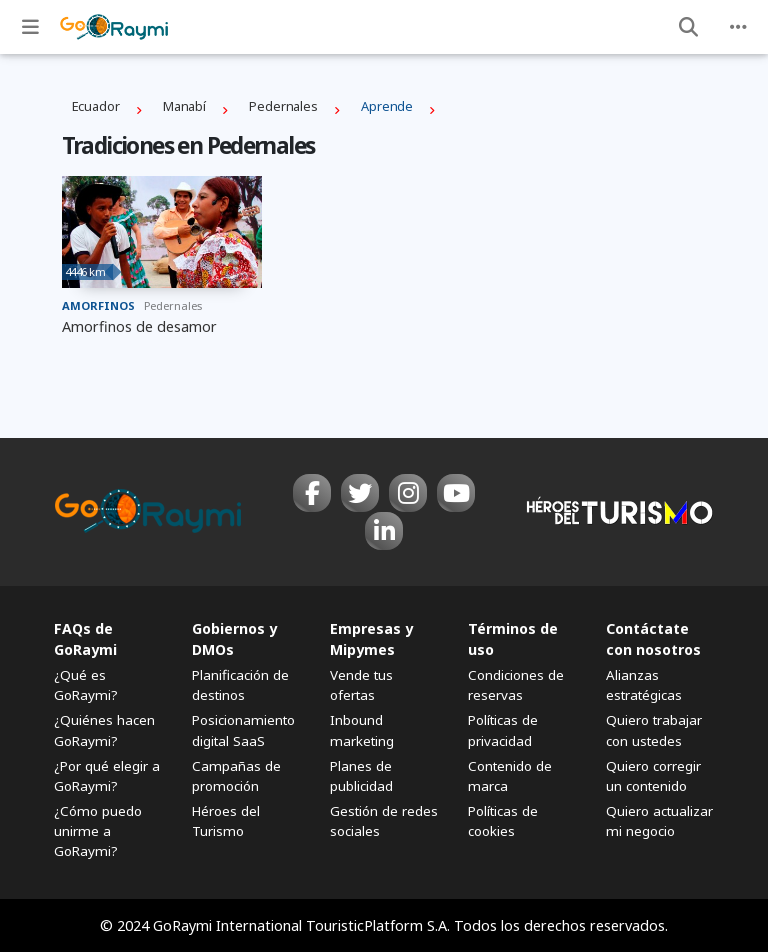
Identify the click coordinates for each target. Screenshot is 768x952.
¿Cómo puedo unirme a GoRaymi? (98, 831)
